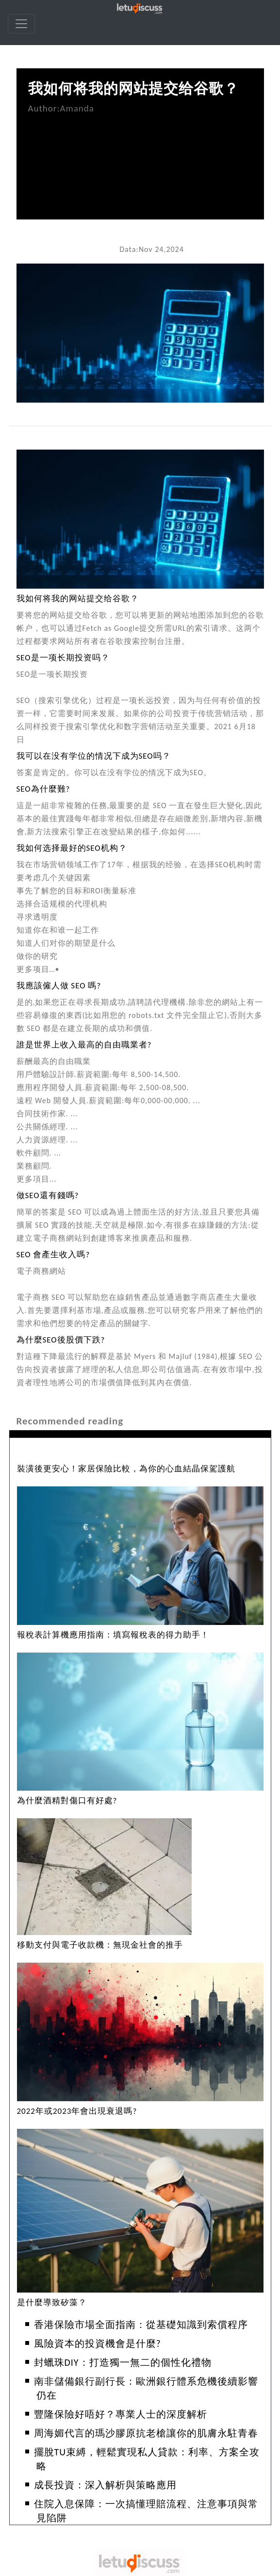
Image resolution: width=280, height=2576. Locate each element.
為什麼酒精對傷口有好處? (67, 1800)
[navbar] (21, 23)
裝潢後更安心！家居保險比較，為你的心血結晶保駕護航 (126, 1469)
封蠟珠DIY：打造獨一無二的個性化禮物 (123, 2362)
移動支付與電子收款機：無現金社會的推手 (100, 1945)
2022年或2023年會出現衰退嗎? (77, 2111)
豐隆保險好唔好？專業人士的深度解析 (120, 2414)
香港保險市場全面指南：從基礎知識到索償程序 (141, 2324)
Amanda (77, 108)
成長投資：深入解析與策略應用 (105, 2485)
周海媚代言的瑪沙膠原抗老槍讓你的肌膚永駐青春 (146, 2433)
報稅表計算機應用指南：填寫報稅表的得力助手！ (113, 1635)
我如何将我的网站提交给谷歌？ (133, 88)
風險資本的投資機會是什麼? (97, 2343)
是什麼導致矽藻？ (52, 2302)
